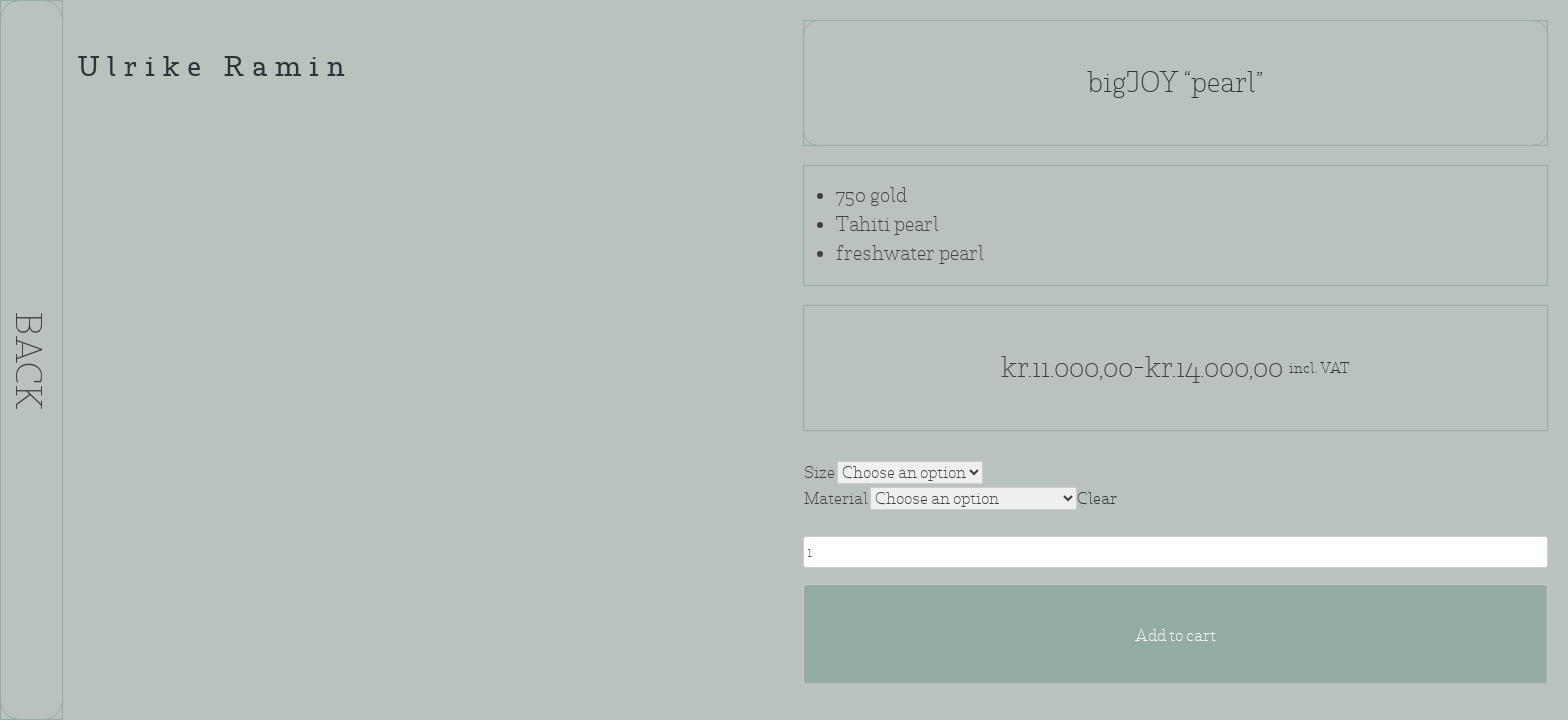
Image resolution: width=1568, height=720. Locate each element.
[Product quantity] (1175, 552)
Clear (1097, 498)
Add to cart (1175, 635)
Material (836, 498)
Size (819, 472)
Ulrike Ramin (215, 69)
